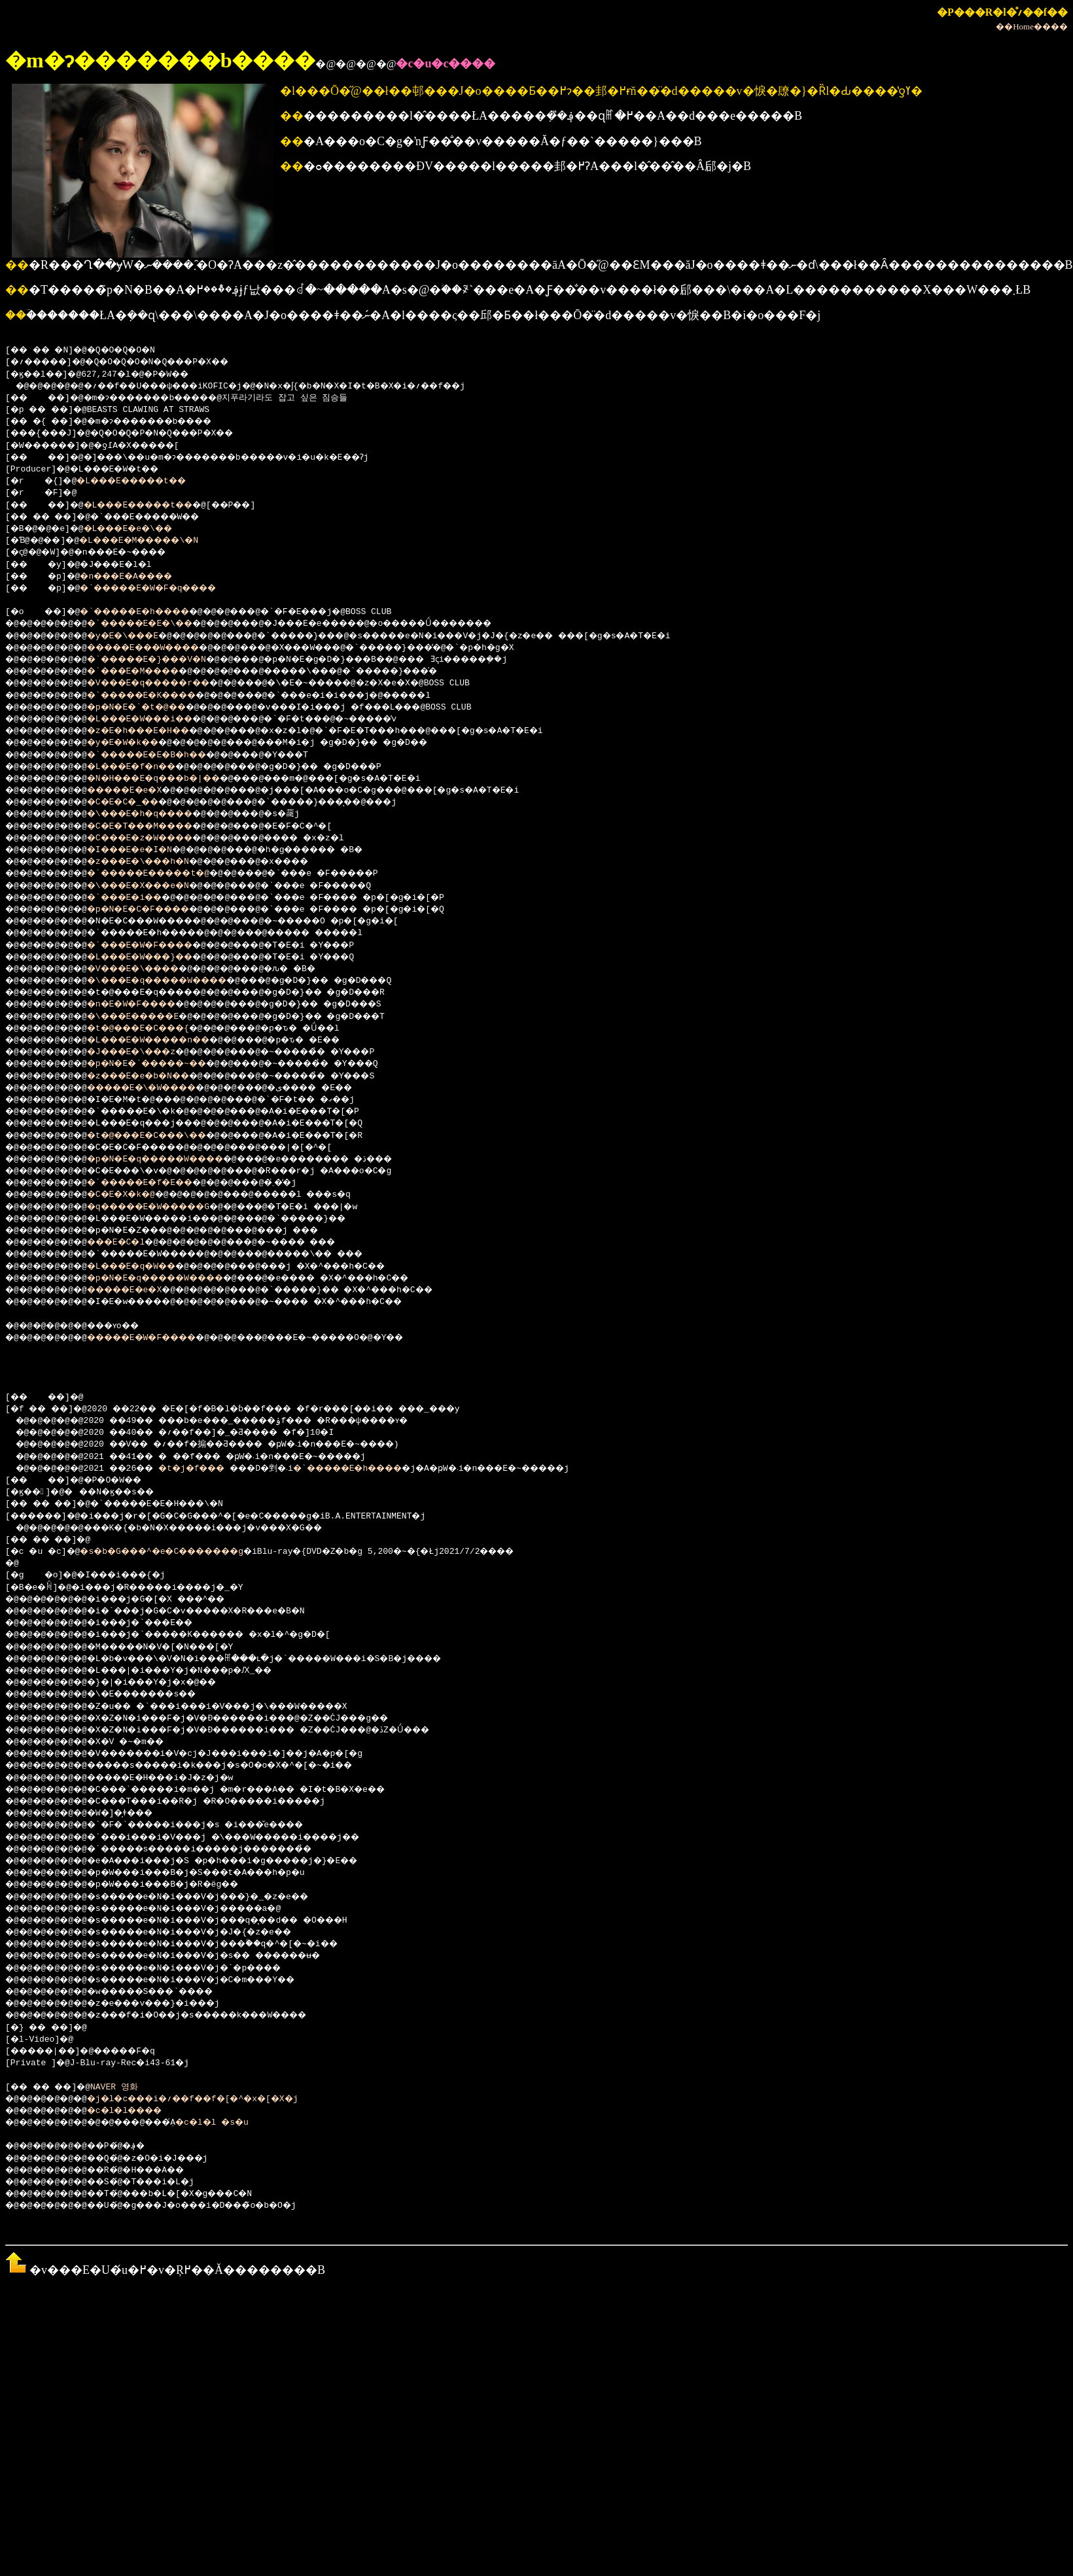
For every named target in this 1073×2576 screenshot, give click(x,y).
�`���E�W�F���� (158, 946)
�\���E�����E (150, 1017)
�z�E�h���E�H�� (155, 731)
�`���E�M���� (150, 672)
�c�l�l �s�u (240, 2123)
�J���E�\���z (148, 1052)
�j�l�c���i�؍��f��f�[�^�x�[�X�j (217, 2099)
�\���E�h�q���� (158, 814)
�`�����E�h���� (151, 612)
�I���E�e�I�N (145, 850)
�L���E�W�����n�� (168, 1040)
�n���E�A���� (140, 577)
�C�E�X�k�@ (135, 1195)
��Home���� (1032, 26)
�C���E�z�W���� (158, 838)
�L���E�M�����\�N (156, 541)
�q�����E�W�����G (168, 1207)
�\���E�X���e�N (155, 886)
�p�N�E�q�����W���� (176, 1159)
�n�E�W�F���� (148, 1004)
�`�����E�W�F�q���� (166, 588)
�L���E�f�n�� (148, 767)
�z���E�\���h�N (155, 862)
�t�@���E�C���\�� (166, 1136)
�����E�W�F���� (160, 1338)
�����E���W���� (163, 648)
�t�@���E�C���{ (155, 1029)
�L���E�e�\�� (143, 529)
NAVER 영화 (126, 2087)
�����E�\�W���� (160, 1088)
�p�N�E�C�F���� (155, 910)
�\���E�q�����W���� (178, 981)
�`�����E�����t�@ (168, 874)
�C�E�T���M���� (158, 827)
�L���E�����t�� (145, 481)
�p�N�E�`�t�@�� (153, 707)
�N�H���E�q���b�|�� (173, 779)
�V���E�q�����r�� (168, 683)
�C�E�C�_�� (138, 802)
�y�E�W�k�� (138, 743)
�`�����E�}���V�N (166, 660)
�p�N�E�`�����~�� (166, 1064)
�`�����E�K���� (160, 696)
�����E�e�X (140, 791)
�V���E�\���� (150, 969)
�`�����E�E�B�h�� (166, 755)
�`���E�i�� (140, 898)
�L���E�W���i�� (158, 719)
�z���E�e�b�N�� (155, 1076)
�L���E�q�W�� (148, 1267)
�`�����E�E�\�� (158, 624)
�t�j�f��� (211, 1469)
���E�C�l (130, 1242)
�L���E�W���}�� (158, 957)
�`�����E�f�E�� (158, 1183)
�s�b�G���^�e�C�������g (181, 1552)
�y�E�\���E (138, 636)
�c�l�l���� (140, 2111)
